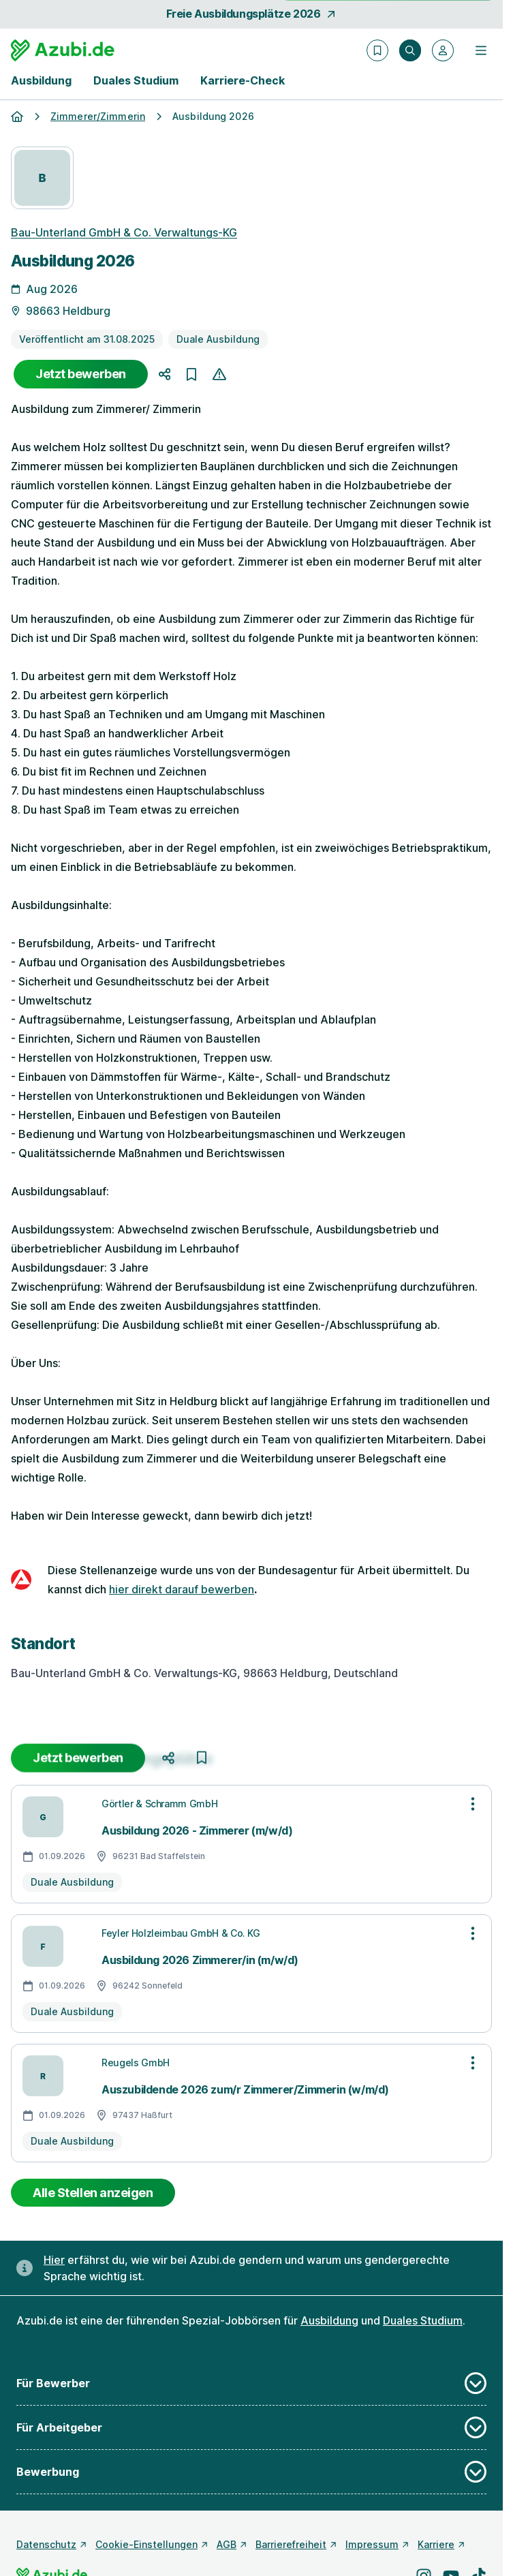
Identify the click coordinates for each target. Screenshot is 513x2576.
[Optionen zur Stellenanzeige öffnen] (472, 1804)
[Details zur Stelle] (251, 938)
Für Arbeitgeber (251, 2427)
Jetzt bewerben (80, 374)
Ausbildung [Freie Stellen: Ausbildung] (329, 2320)
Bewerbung (251, 2472)
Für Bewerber (251, 2383)
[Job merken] (191, 374)
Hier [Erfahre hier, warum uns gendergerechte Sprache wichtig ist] (54, 2260)
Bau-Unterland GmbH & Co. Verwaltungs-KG (124, 232)
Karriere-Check (242, 80)
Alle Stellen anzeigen (93, 2193)
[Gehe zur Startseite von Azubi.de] (62, 50)
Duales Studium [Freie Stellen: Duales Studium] (423, 2320)
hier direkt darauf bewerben (181, 1589)
